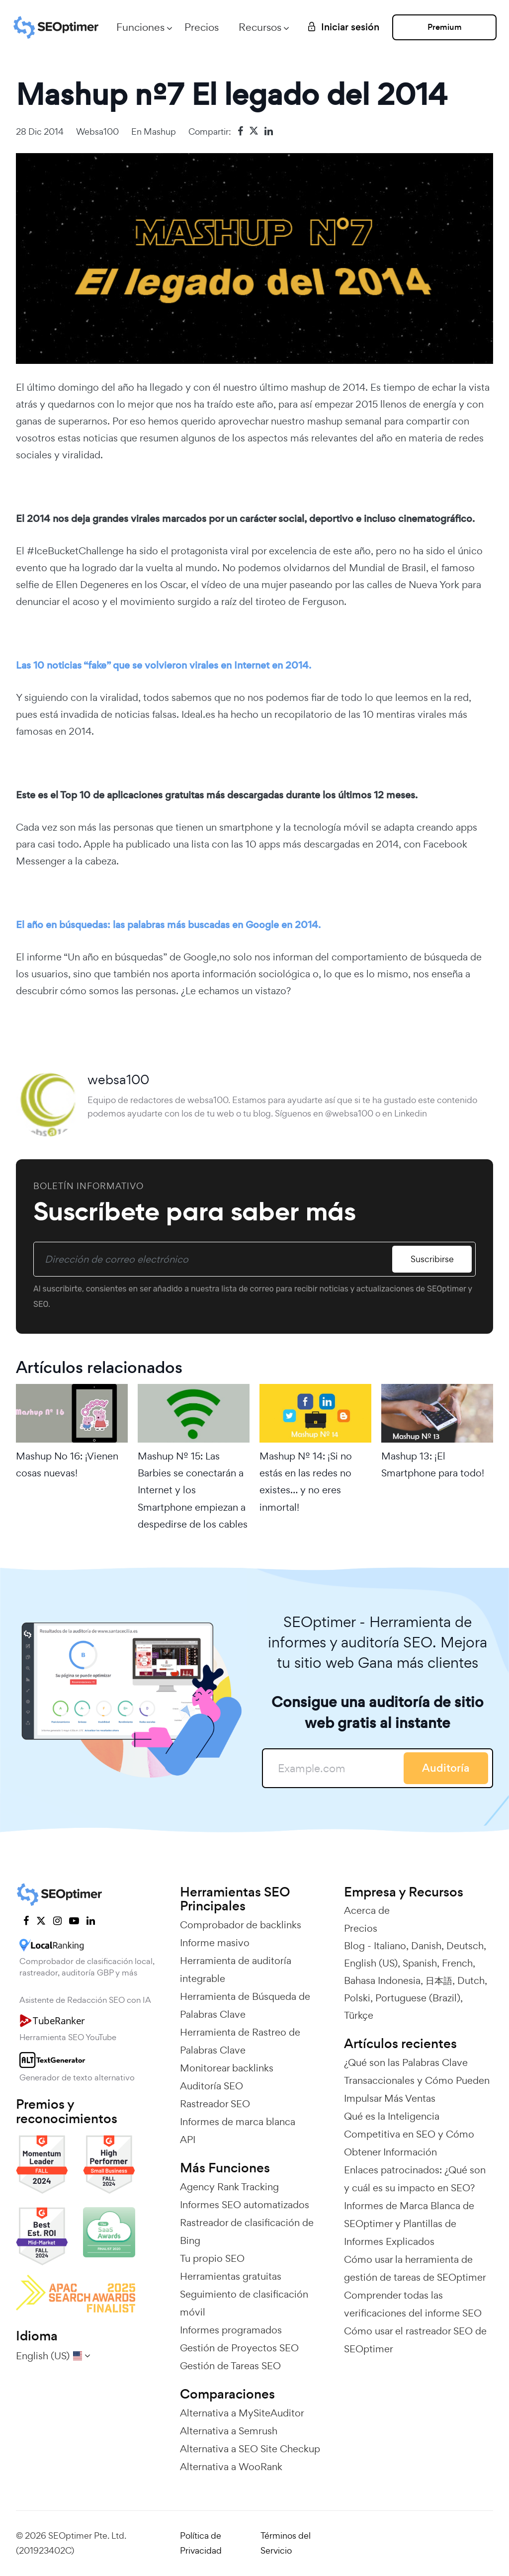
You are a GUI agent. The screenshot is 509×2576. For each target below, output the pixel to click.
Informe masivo (215, 1942)
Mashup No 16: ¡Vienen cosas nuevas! (67, 1464)
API (187, 2139)
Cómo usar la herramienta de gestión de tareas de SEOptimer (415, 2268)
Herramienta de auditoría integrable (235, 1969)
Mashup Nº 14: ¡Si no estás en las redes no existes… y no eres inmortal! (305, 1482)
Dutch (471, 1980)
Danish (426, 1945)
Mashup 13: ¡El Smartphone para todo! (432, 1464)
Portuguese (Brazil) (417, 1997)
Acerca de (367, 1910)
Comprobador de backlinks (240, 1924)
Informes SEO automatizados (244, 2204)
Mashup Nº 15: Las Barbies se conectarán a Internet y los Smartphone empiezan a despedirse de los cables (193, 1490)
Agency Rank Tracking (229, 2186)
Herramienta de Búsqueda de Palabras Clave (245, 2005)
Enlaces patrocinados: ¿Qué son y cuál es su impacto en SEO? (415, 2178)
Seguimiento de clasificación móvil (244, 2303)
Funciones (140, 27)
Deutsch (465, 1945)
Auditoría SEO (211, 2085)
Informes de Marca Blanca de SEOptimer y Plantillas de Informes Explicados (409, 2223)
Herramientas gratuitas (230, 2276)
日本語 (438, 1980)
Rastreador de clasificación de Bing (247, 2231)
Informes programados (231, 2329)
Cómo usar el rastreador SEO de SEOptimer (415, 2339)
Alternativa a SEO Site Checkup (250, 2448)
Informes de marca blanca (237, 2121)
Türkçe (358, 2015)
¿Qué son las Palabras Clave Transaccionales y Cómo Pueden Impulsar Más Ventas (417, 2080)
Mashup (160, 131)
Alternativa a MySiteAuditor (242, 2412)
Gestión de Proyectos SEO (239, 2347)
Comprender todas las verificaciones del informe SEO (413, 2304)
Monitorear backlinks (226, 2067)
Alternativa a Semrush (228, 2430)
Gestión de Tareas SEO (230, 2365)
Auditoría (446, 1768)
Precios (201, 27)
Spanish (420, 1963)
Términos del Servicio (285, 2543)
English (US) (371, 1963)
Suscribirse (432, 1259)
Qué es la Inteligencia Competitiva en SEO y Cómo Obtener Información (409, 2134)
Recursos (260, 27)
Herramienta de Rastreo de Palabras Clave (240, 2041)
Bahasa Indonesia (382, 1980)
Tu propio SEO (212, 2258)
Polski (357, 1997)
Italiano (390, 1945)
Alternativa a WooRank (231, 2466)
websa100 (97, 131)
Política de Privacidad (201, 2543)
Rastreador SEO (215, 2103)
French (457, 1963)
